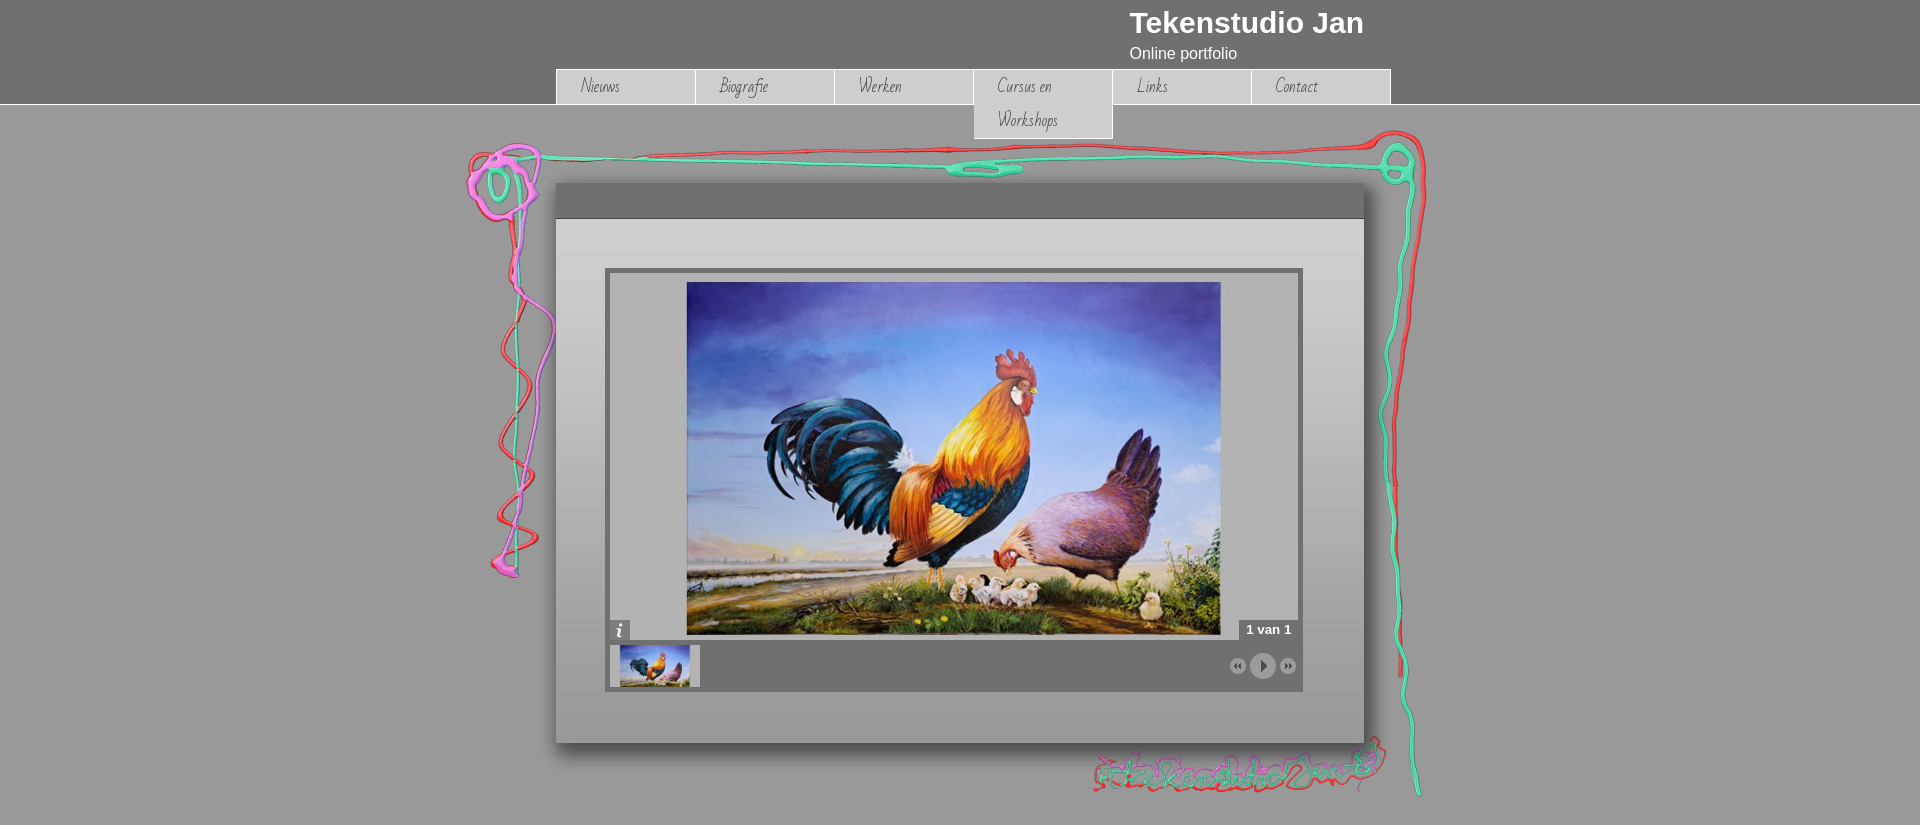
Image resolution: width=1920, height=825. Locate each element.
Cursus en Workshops (1028, 103)
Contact (1297, 86)
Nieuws (600, 86)
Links (1152, 86)
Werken (880, 86)
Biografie (744, 86)
